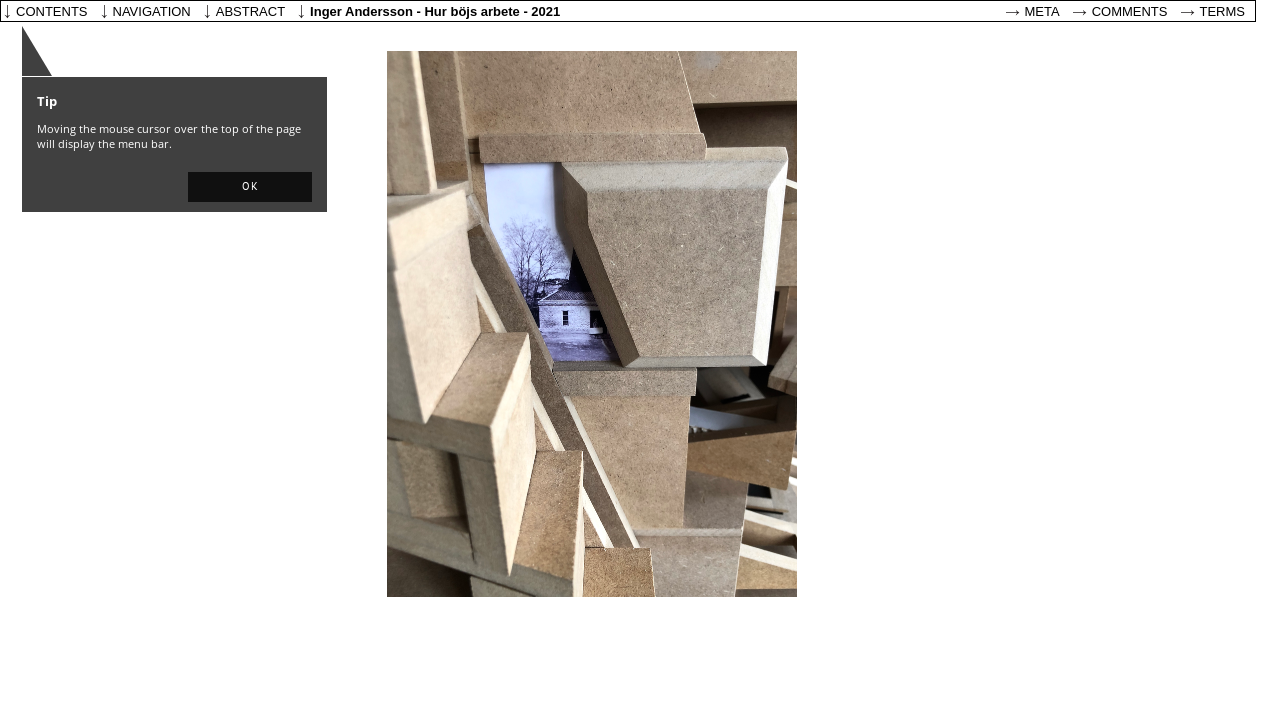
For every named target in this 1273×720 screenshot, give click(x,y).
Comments (1130, 11)
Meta (1042, 11)
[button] (250, 187)
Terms (1223, 11)
